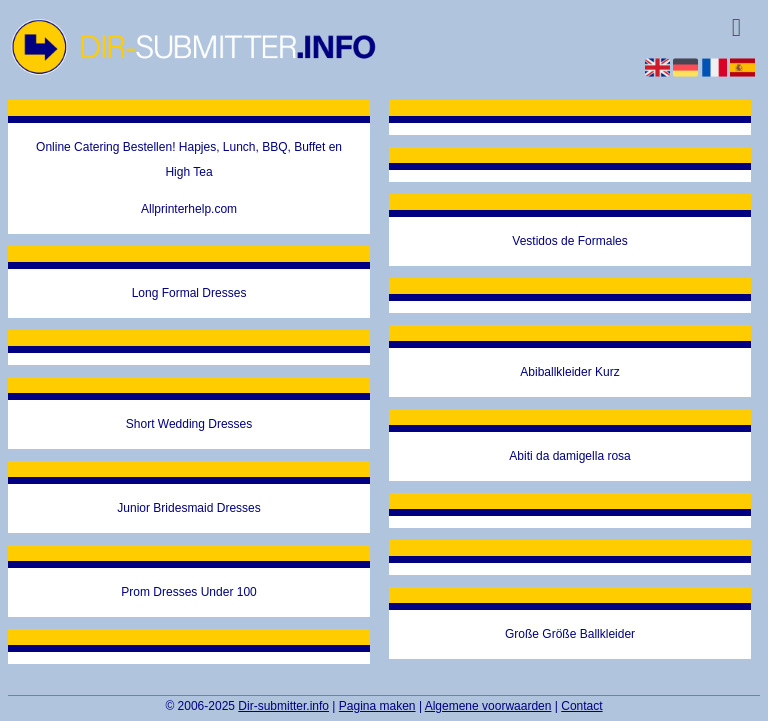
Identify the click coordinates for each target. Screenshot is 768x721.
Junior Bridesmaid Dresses (188, 508)
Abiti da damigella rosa (569, 456)
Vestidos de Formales (569, 241)
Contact (581, 706)
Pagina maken (377, 706)
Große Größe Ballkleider (570, 634)
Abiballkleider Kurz (569, 372)
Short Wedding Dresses (189, 424)
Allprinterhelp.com (189, 209)
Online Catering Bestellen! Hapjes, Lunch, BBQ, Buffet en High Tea (189, 159)
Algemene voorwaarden (488, 706)
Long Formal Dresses (189, 293)
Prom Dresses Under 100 (188, 592)
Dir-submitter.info (283, 706)
